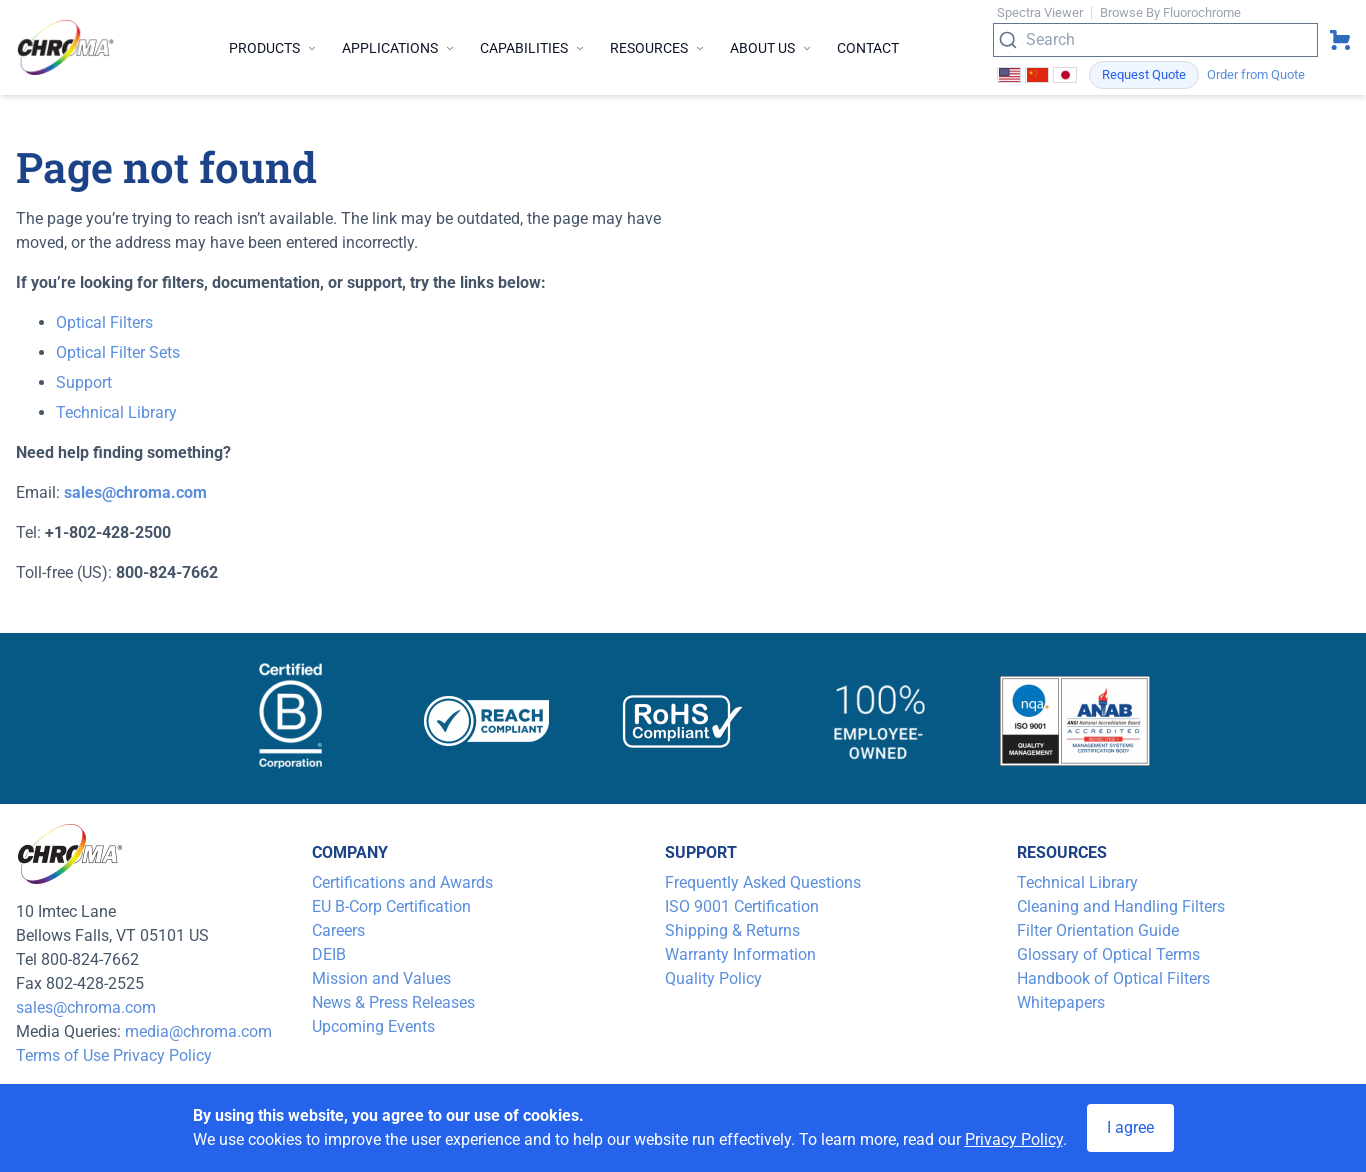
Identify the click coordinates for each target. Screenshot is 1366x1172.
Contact (868, 48)
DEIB (329, 954)
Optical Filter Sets (118, 352)
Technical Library (116, 412)
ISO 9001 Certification (742, 906)
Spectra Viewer (1040, 12)
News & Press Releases (393, 1002)
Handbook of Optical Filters (1113, 978)
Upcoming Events (373, 1026)
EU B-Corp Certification (391, 906)
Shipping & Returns (732, 930)
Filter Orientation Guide (1098, 930)
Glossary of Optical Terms (1108, 954)
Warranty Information (740, 954)
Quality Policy (713, 978)
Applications (399, 48)
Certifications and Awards (402, 882)
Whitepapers (1061, 1002)
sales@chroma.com (86, 1007)
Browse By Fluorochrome (1170, 12)
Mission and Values (381, 978)
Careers (338, 930)
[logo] (66, 47)
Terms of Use (62, 1055)
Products (273, 48)
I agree (1130, 1127)
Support (84, 382)
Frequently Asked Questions (763, 882)
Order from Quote (1256, 74)
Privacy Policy (162, 1055)
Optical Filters (104, 322)
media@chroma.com (198, 1031)
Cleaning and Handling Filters (1121, 906)
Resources (658, 48)
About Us (771, 48)
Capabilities (533, 48)
